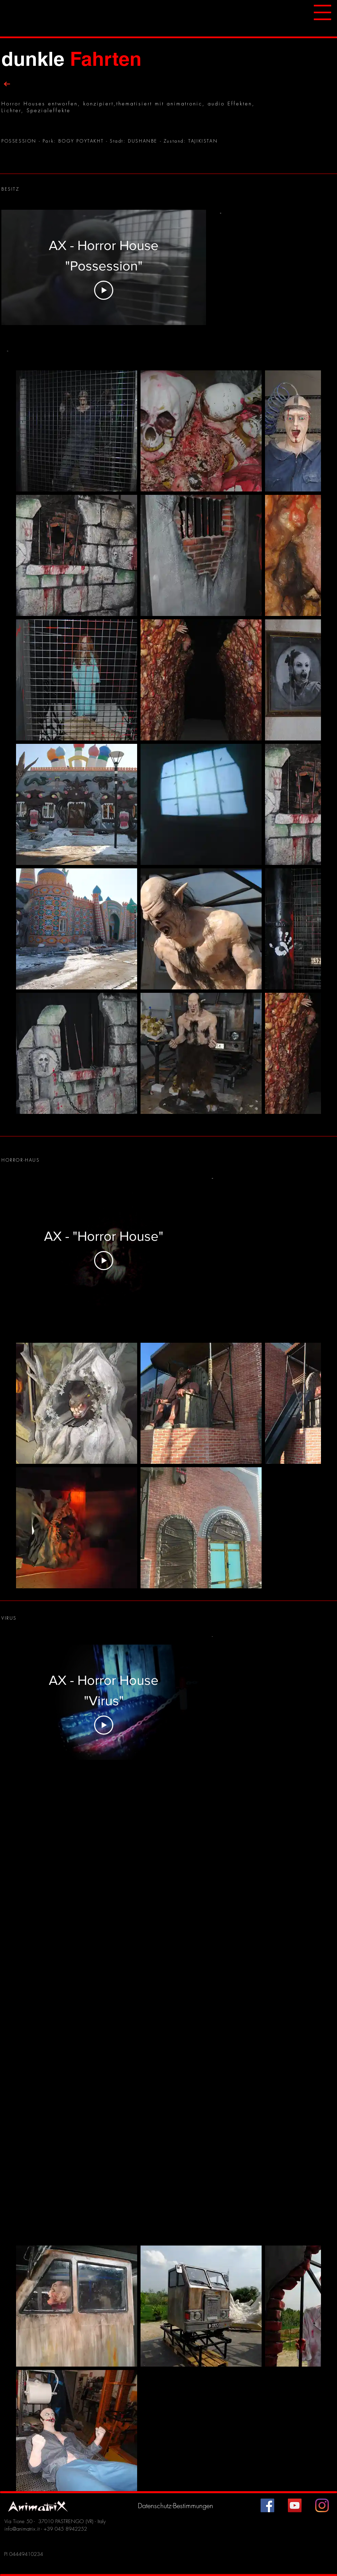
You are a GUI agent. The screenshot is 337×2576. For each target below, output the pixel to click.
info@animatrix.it (22, 2529)
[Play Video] (103, 290)
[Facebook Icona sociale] (267, 2505)
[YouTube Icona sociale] (295, 2505)
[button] (322, 12)
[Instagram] (322, 2505)
